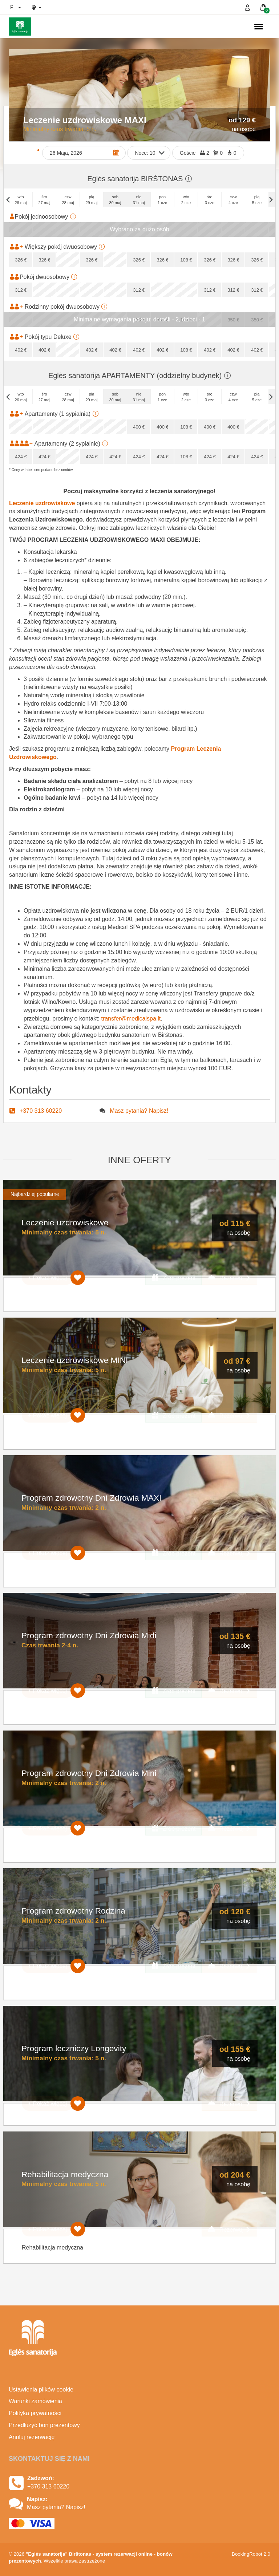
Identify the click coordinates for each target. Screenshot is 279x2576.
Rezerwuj (229, 1278)
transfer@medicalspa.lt (131, 1018)
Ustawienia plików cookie (41, 2389)
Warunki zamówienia (35, 2401)
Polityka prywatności (35, 2413)
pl (15, 7)
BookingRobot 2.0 (251, 2554)
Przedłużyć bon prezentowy (44, 2425)
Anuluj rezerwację (31, 2437)
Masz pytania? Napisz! (139, 1111)
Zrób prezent (173, 1278)
